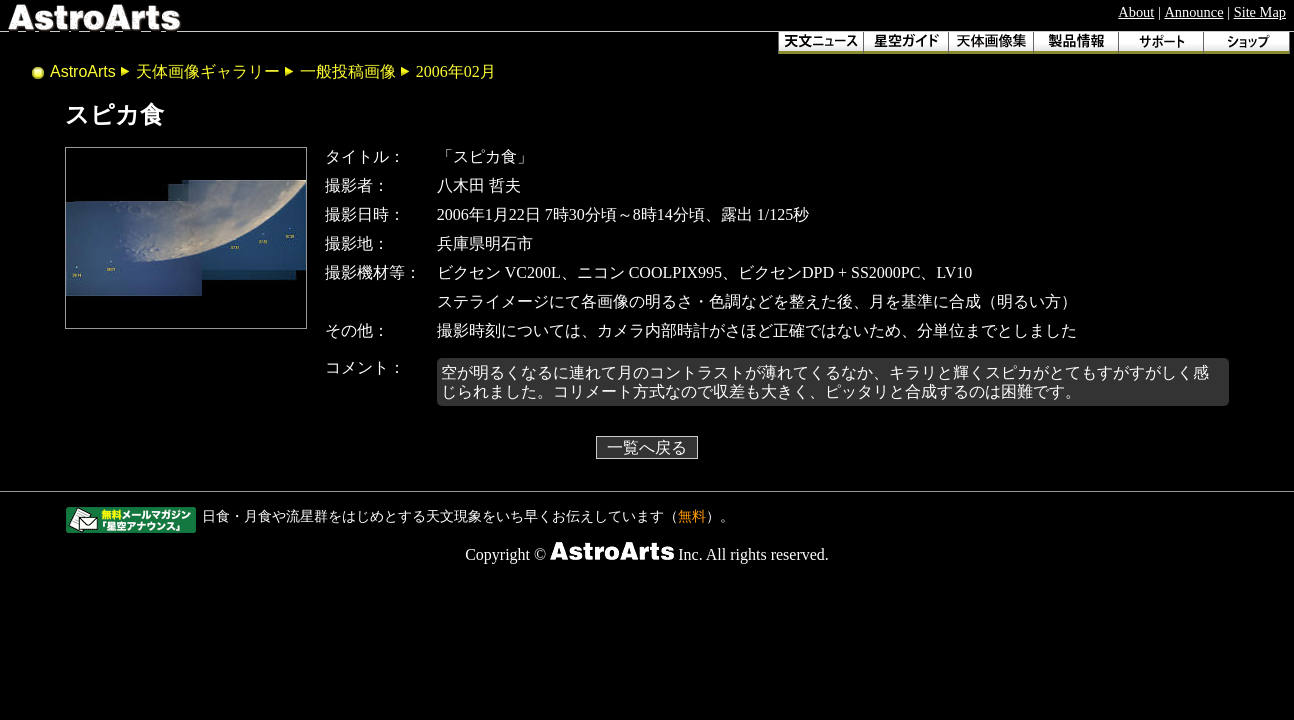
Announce (1193, 12)
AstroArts (83, 71)
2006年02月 (456, 71)
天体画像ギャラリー (208, 71)
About (1136, 12)
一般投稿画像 (348, 71)
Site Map (1260, 12)
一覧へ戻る (647, 447)
